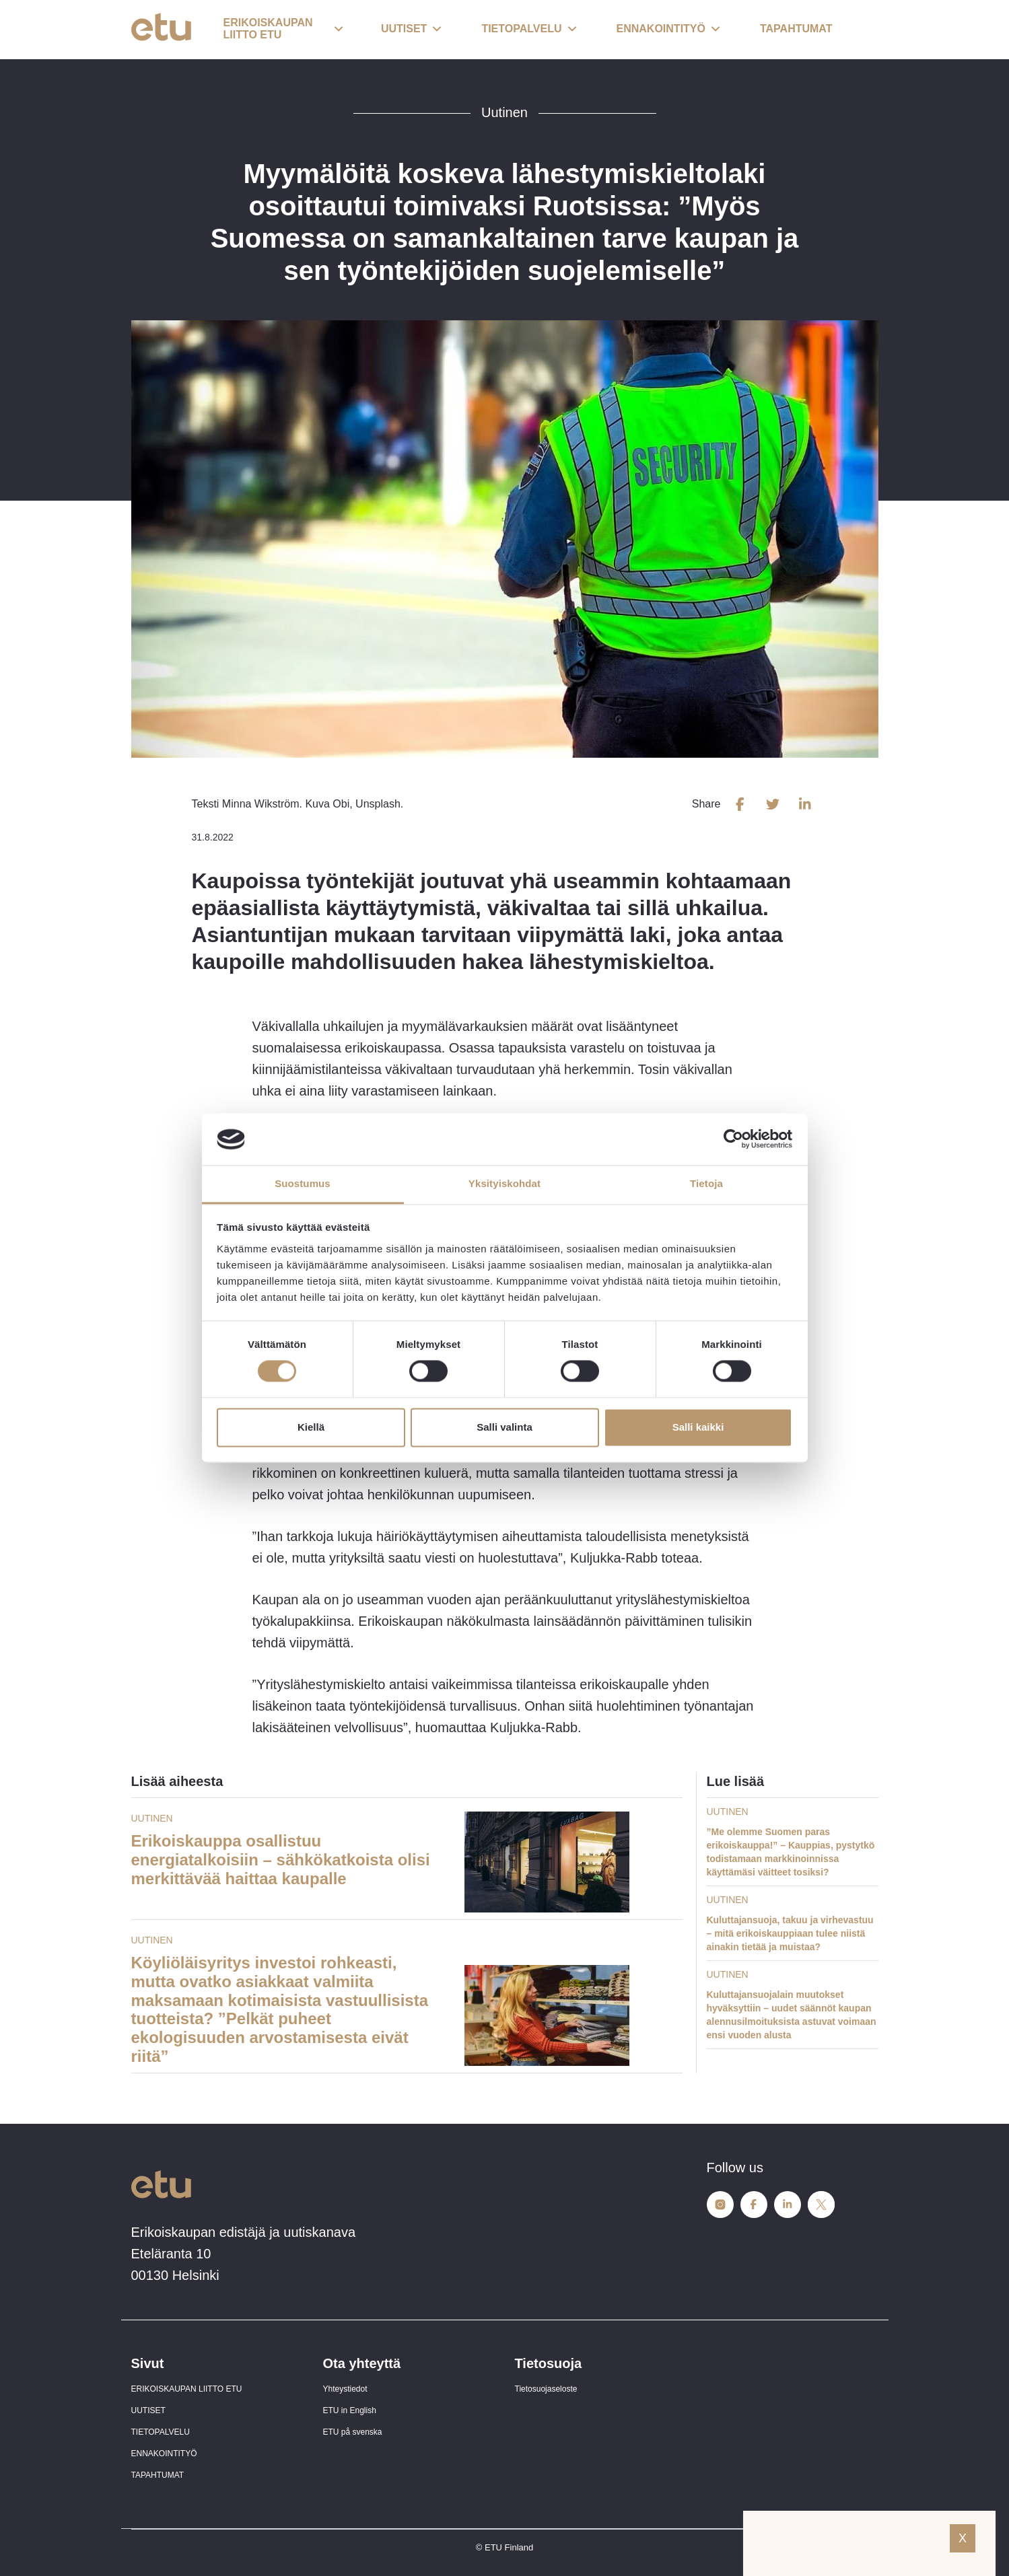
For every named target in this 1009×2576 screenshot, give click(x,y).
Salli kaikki (698, 1427)
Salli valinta (504, 1427)
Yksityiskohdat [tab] (504, 1183)
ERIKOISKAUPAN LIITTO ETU (186, 2389)
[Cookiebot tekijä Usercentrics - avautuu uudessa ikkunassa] (733, 1139)
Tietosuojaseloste (546, 2389)
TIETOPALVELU (160, 2432)
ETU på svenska (352, 2432)
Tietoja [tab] (706, 1183)
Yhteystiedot (345, 2389)
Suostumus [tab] (302, 1183)
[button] (283, 29)
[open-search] (858, 29)
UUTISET (148, 2410)
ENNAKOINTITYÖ (164, 2453)
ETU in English (349, 2410)
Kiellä (311, 1427)
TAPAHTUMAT (157, 2475)
